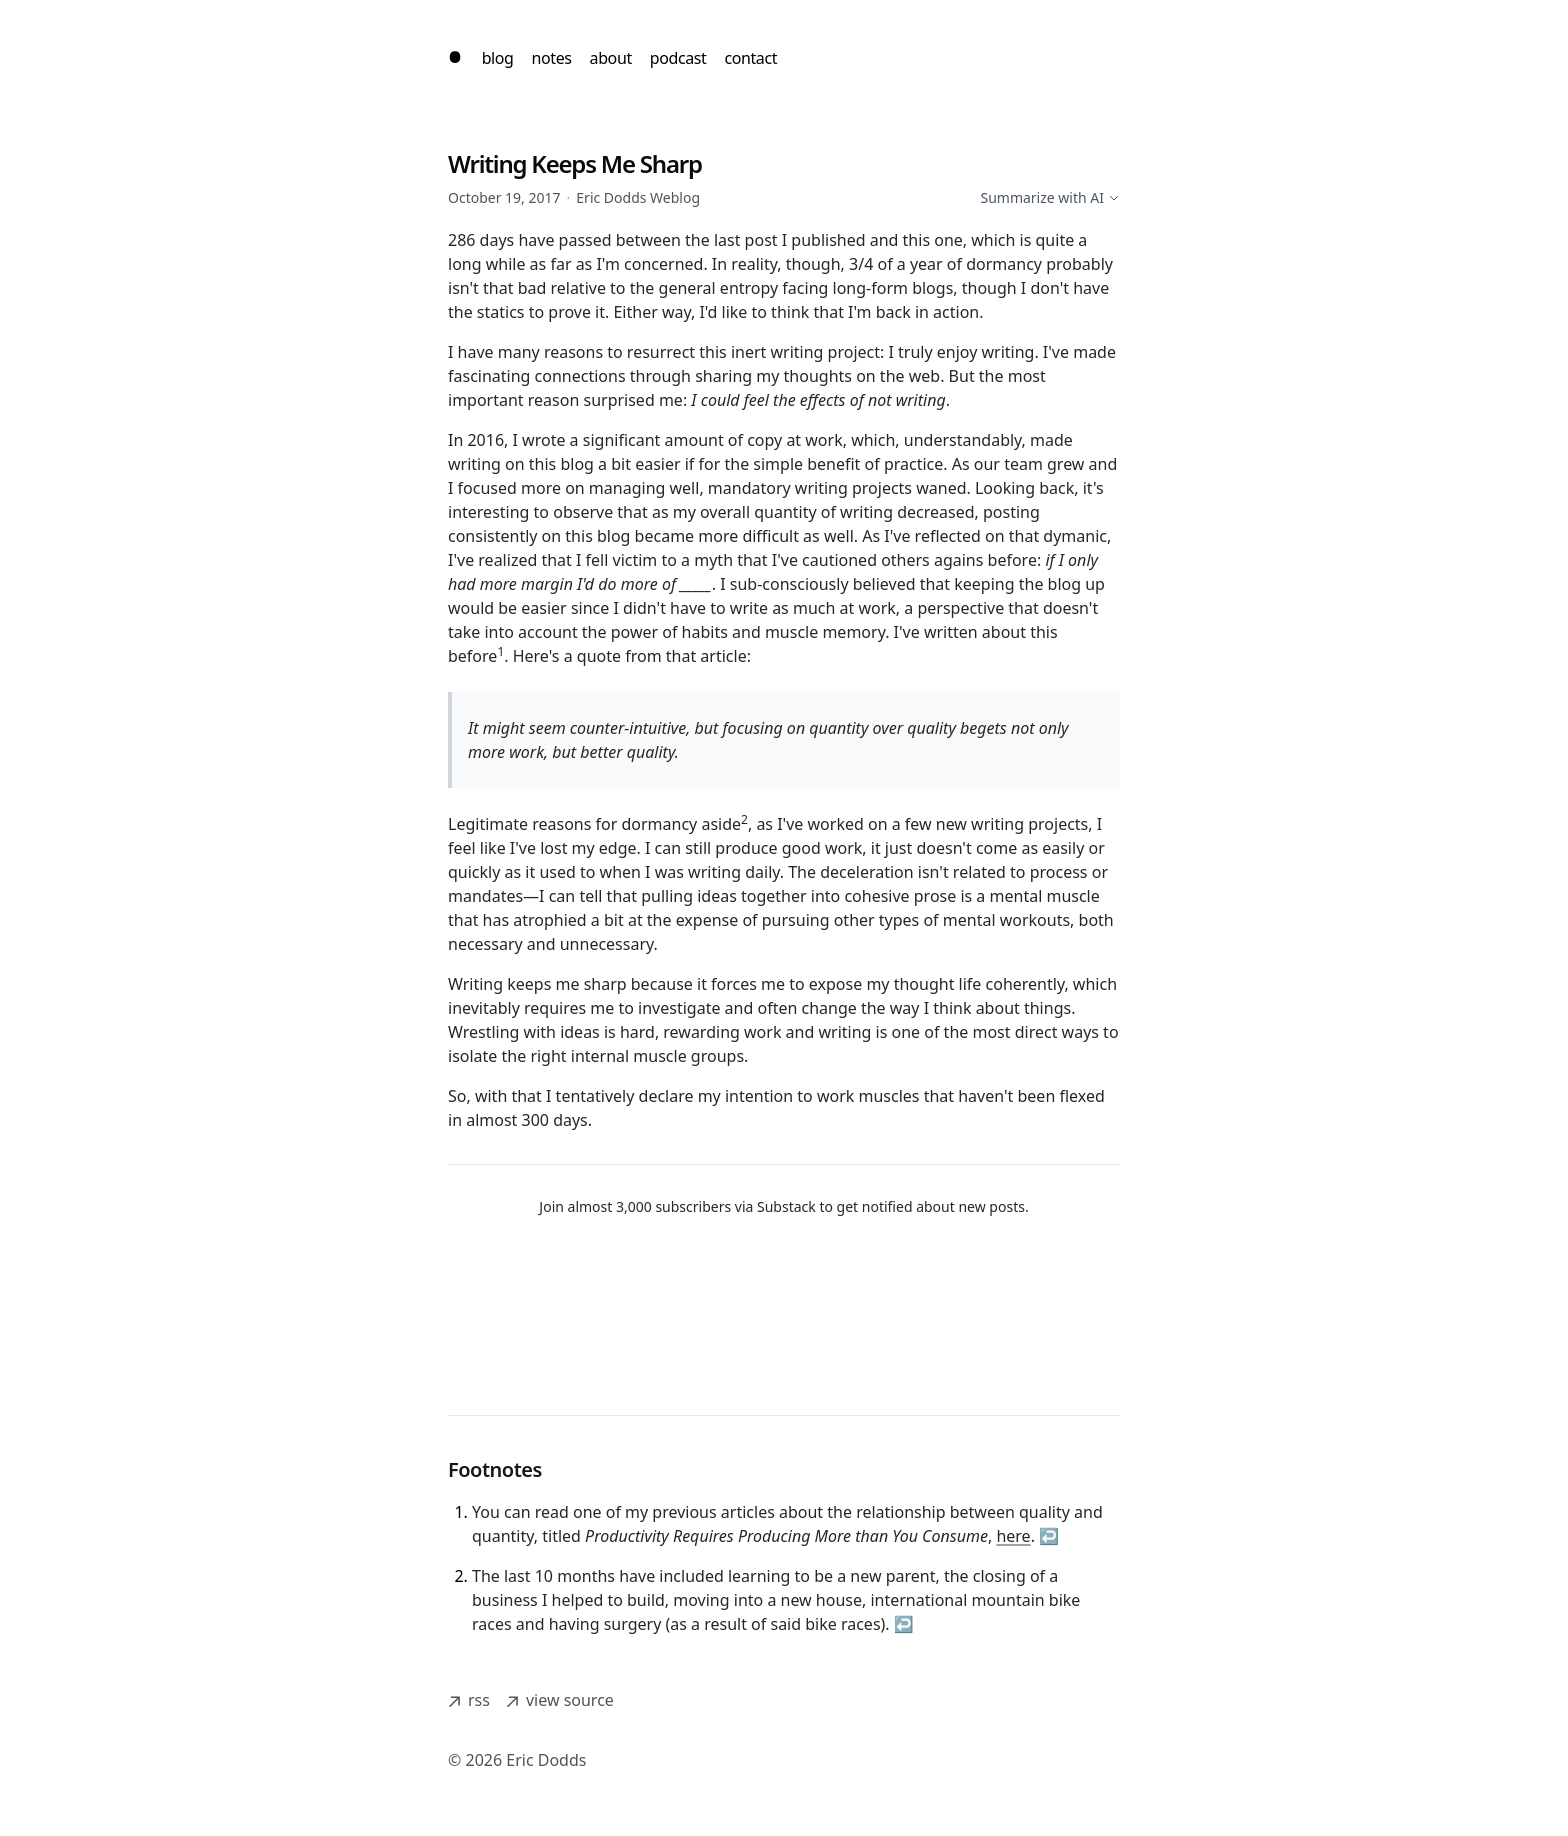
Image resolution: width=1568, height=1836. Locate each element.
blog (498, 58)
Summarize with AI (1050, 197)
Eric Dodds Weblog (638, 197)
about (611, 58)
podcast (678, 58)
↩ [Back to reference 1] (1049, 1536)
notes (552, 58)
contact (750, 58)
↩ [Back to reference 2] (904, 1624)
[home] (455, 58)
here (1013, 1536)
